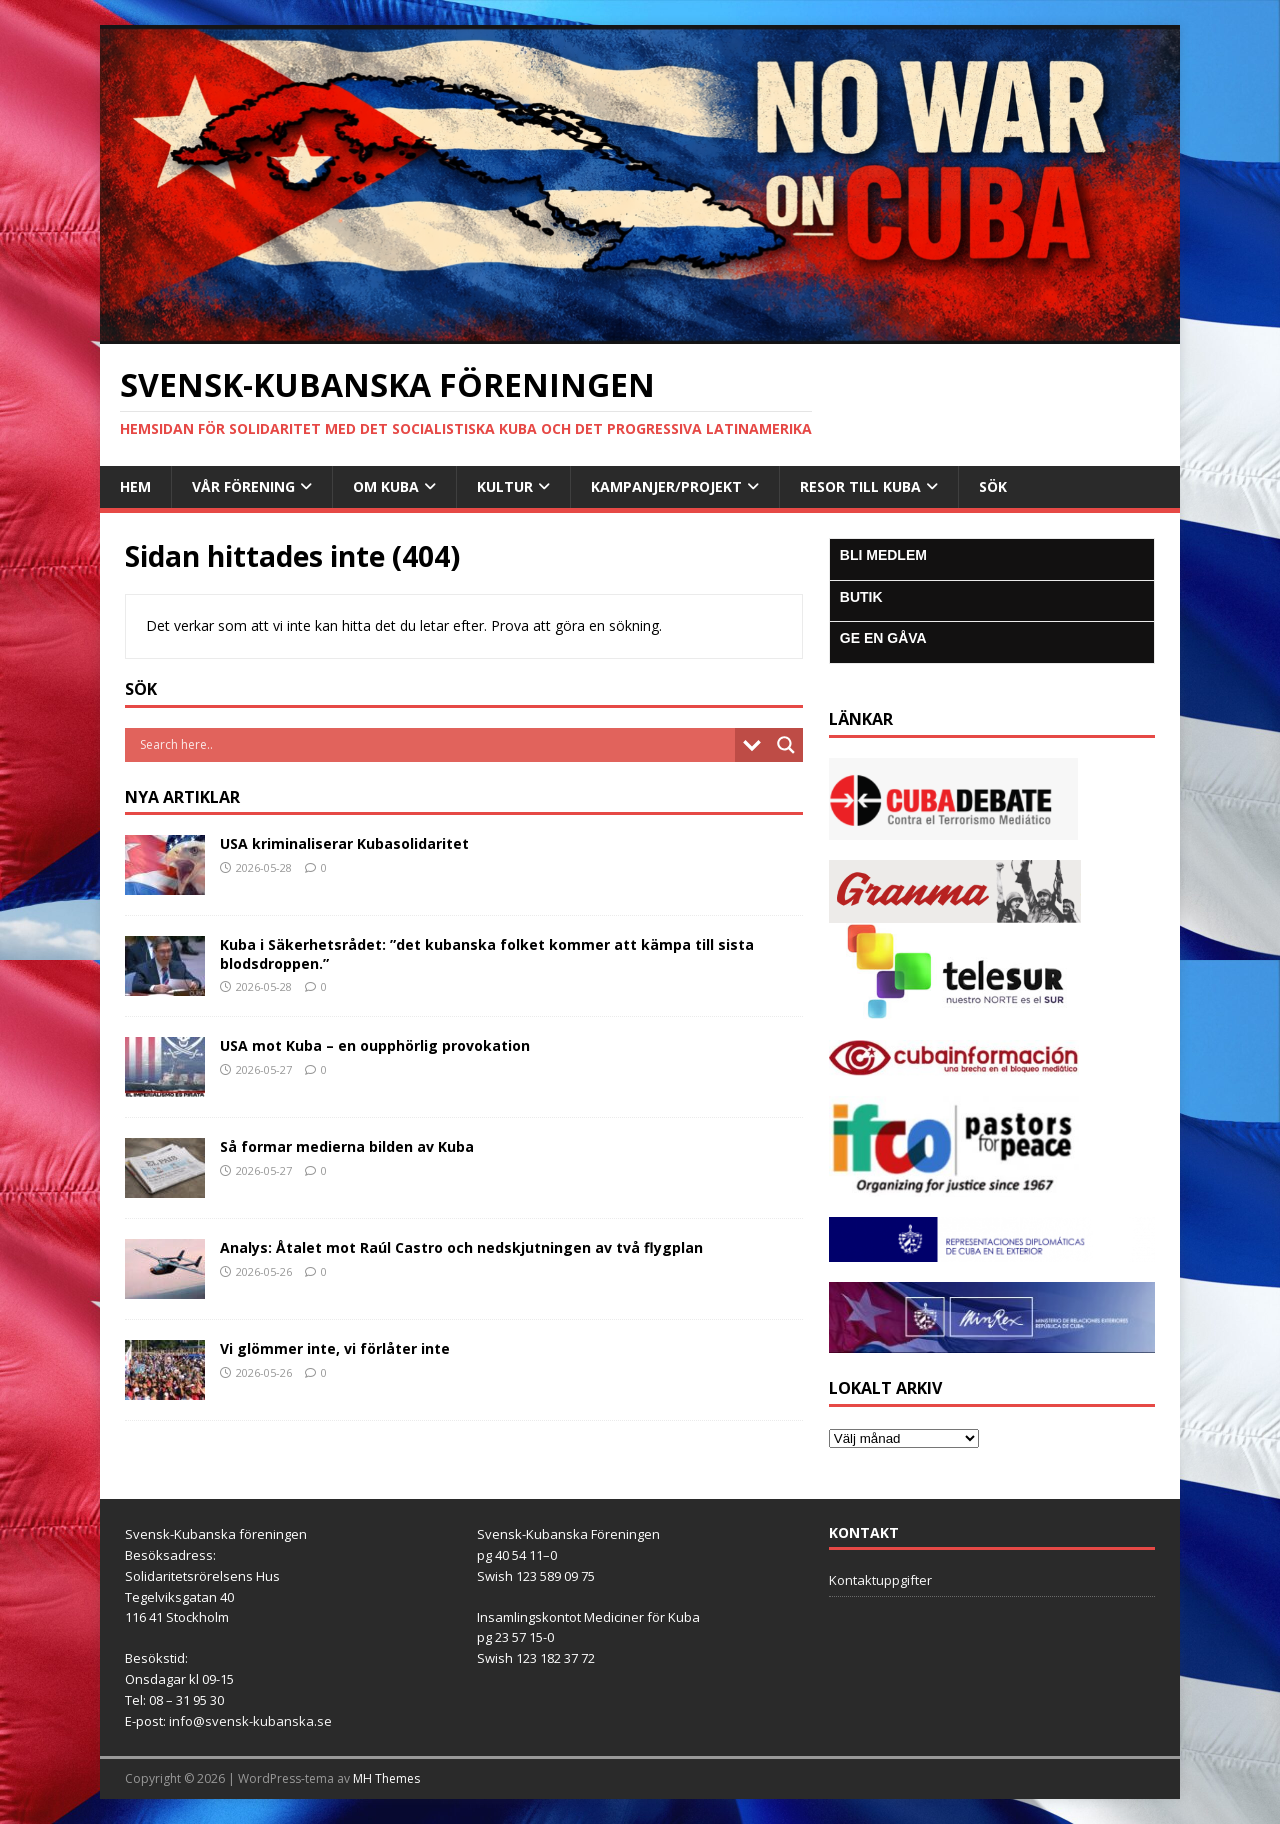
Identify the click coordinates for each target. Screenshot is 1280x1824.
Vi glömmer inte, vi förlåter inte (335, 1348)
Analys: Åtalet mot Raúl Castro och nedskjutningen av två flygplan (461, 1247)
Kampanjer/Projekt (666, 486)
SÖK (993, 486)
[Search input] (435, 745)
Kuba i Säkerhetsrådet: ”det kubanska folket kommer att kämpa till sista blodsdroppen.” (487, 953)
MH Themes (386, 1778)
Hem (135, 486)
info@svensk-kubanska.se (250, 1721)
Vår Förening (243, 486)
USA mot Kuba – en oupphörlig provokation (375, 1045)
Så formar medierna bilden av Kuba (347, 1146)
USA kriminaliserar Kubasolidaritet (344, 843)
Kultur (505, 486)
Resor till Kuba (860, 486)
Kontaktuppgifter (880, 1580)
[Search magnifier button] (786, 745)
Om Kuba (386, 486)
